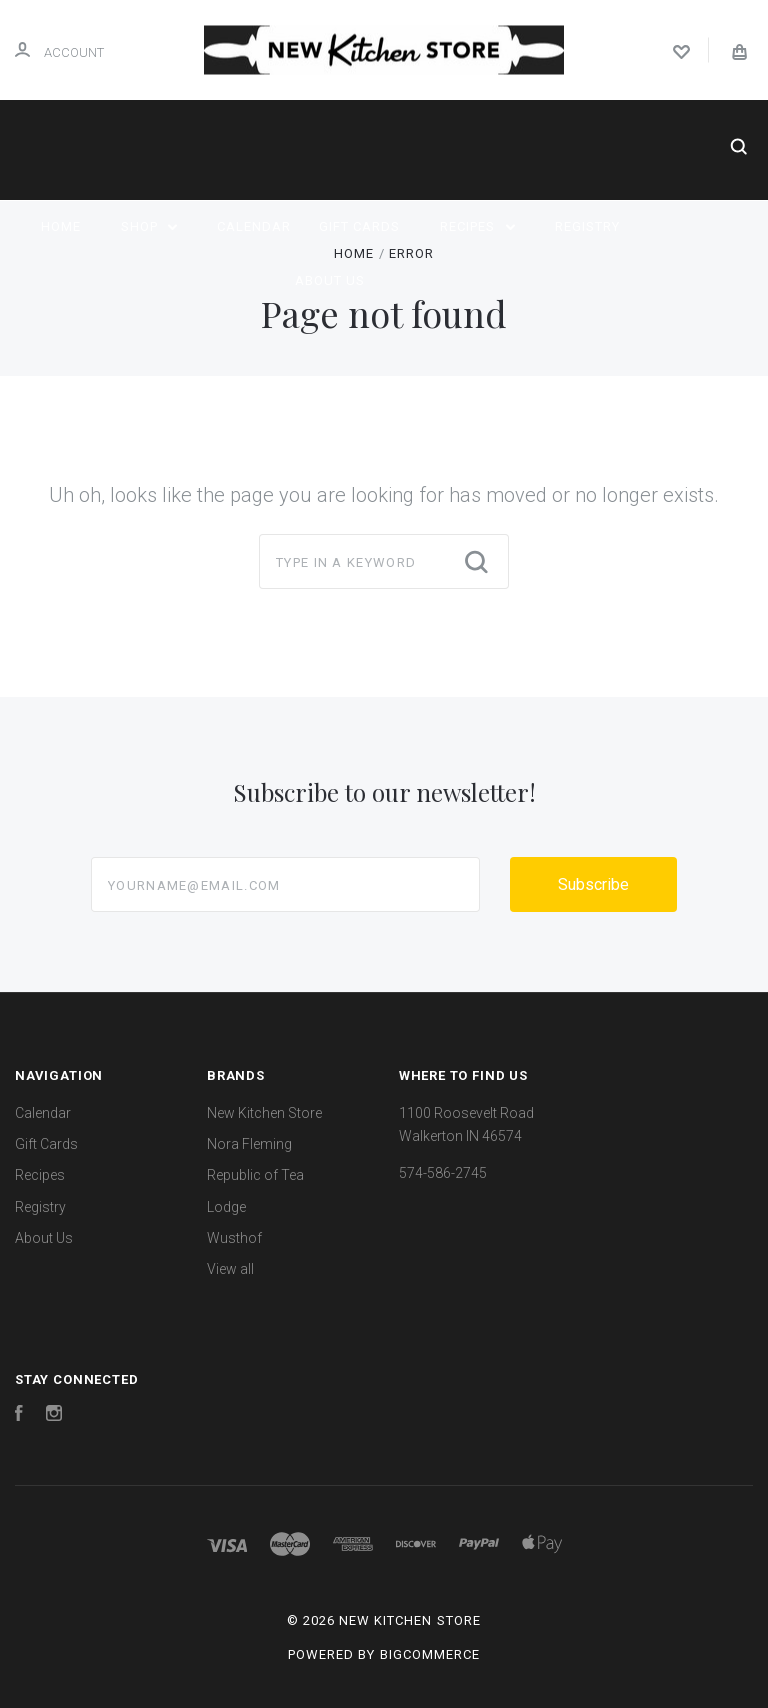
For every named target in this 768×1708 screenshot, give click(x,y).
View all (230, 1269)
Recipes (477, 226)
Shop (149, 226)
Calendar (254, 226)
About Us (330, 280)
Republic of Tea (255, 1175)
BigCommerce (430, 1654)
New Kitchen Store (264, 1113)
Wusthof (234, 1238)
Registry (587, 226)
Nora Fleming (249, 1144)
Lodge (226, 1207)
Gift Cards (359, 226)
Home (61, 226)
